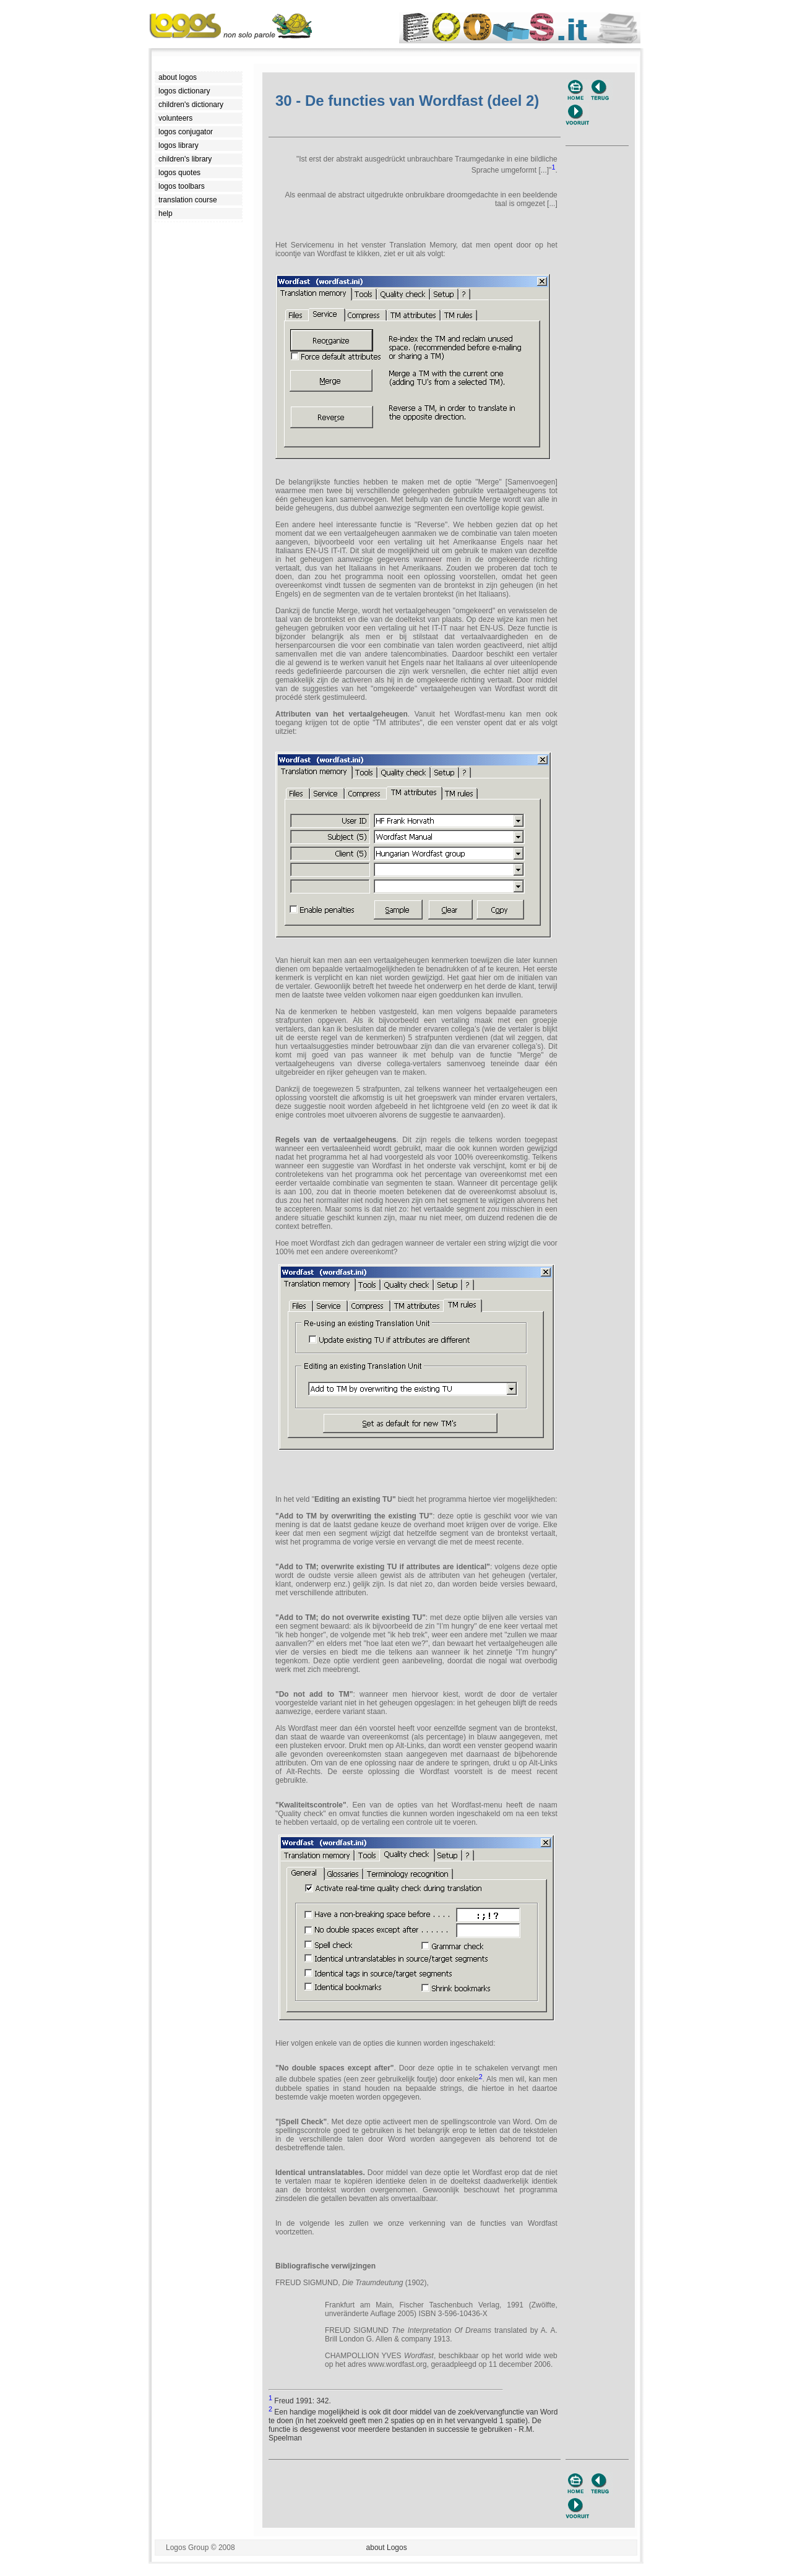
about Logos (386, 2547)
